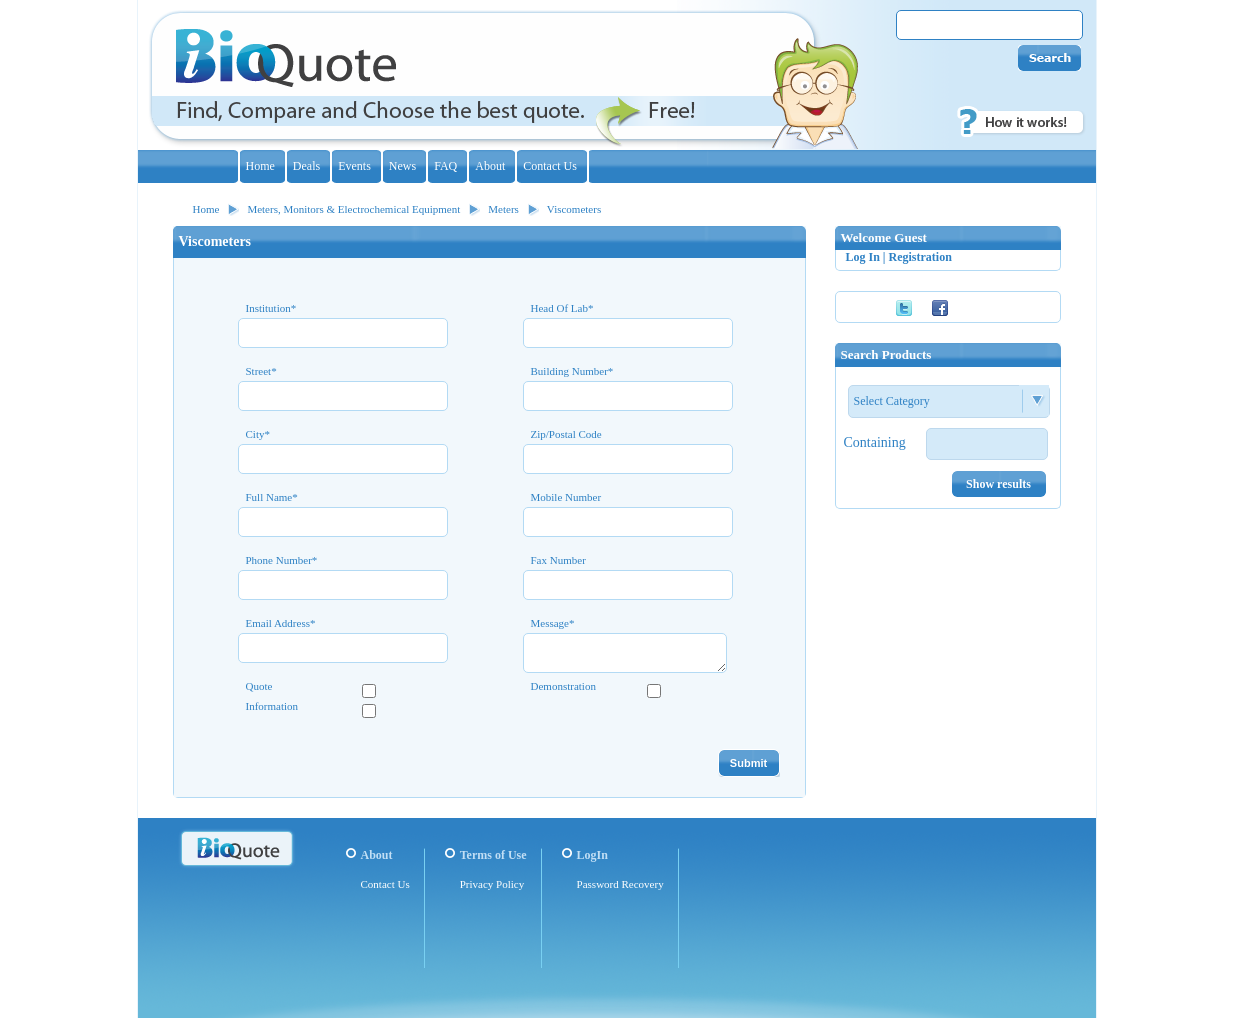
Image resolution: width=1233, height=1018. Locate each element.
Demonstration (563, 686)
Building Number (572, 371)
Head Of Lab (562, 308)
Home (206, 209)
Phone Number (282, 560)
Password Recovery (620, 884)
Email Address (281, 623)
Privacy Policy (492, 884)
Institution (271, 308)
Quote (259, 686)
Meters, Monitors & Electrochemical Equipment (353, 209)
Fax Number (558, 560)
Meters (503, 209)
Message (553, 623)
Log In (863, 257)
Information (272, 706)
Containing (875, 442)
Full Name (272, 497)
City (258, 434)
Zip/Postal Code (566, 434)
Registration (920, 257)
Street (261, 371)
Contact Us (385, 884)
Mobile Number (566, 497)
